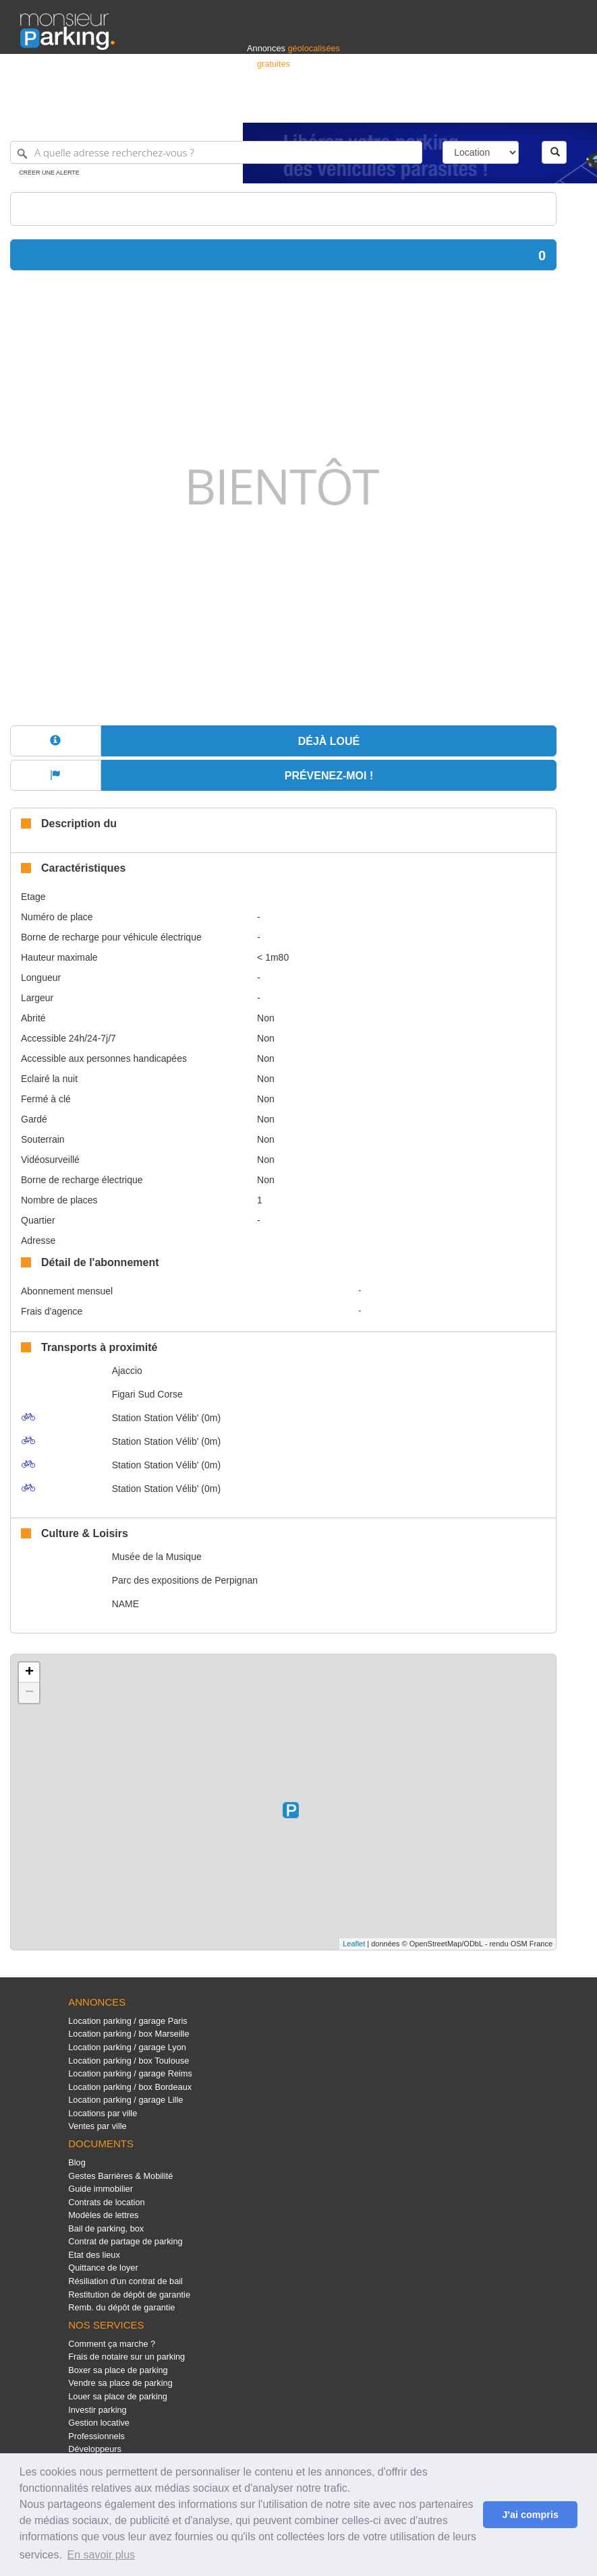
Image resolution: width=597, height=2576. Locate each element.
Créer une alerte (49, 172)
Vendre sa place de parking (120, 2383)
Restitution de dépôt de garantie (129, 2294)
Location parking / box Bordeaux (130, 2087)
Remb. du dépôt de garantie (121, 2307)
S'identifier (409, 106)
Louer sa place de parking (117, 2396)
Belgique (527, 106)
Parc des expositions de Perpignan (185, 1580)
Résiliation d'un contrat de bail (125, 2281)
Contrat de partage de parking (125, 2241)
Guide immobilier (100, 2189)
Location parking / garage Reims (130, 2073)
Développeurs (94, 2449)
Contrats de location (106, 2202)
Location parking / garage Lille (125, 2100)
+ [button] (29, 1673)
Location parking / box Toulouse (128, 2061)
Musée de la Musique (157, 1556)
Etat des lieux (94, 2255)
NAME (125, 1603)
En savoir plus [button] (101, 2554)
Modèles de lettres (103, 2215)
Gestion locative (99, 2423)
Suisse (564, 106)
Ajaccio (127, 1370)
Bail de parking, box (106, 2228)
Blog (77, 2162)
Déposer (452, 106)
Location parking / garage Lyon (127, 2047)
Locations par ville (102, 2113)
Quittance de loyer (103, 2268)
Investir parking (97, 2410)
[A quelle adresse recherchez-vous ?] (216, 152)
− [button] (29, 1693)
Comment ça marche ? (111, 2344)
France (489, 106)
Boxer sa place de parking (117, 2370)
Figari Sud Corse (147, 1394)
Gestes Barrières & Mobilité (120, 2176)
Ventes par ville (97, 2126)
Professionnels (354, 106)
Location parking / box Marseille (128, 2034)
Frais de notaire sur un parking (126, 2357)
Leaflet (354, 1944)
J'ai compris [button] (530, 2514)
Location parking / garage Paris (127, 2021)
